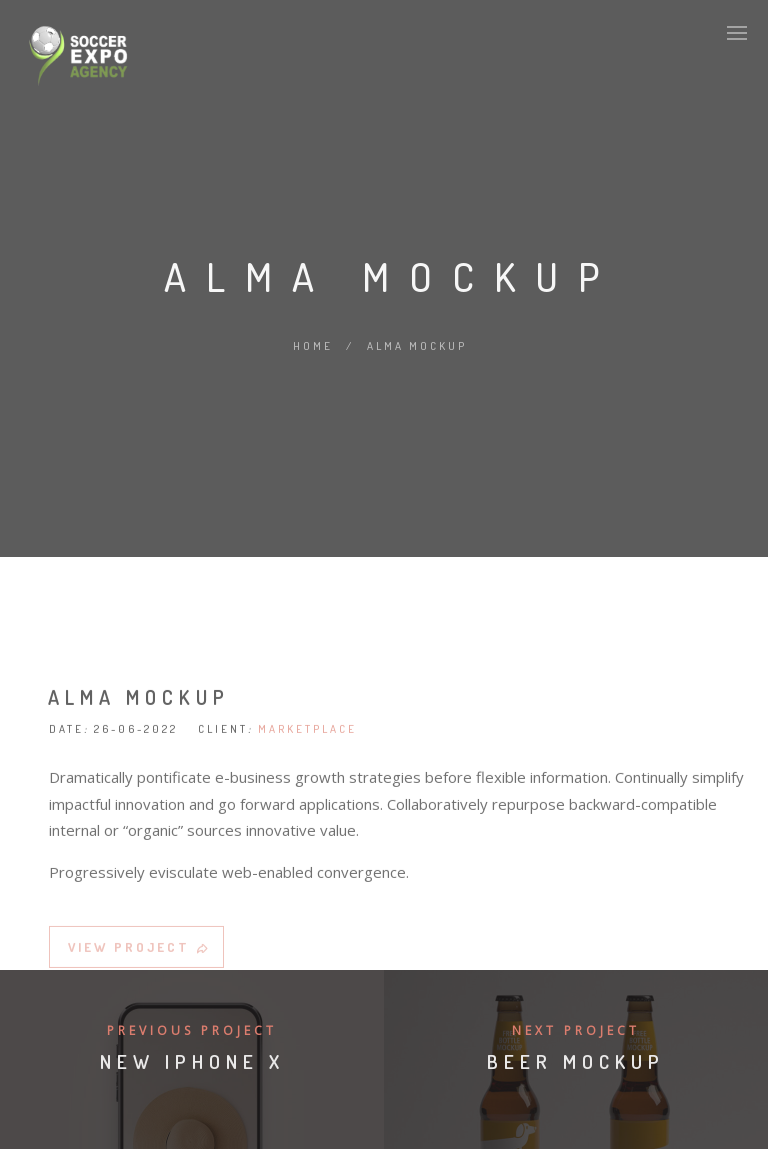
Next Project (576, 1030)
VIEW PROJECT (139, 950)
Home (313, 346)
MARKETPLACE (307, 732)
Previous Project (192, 1030)
